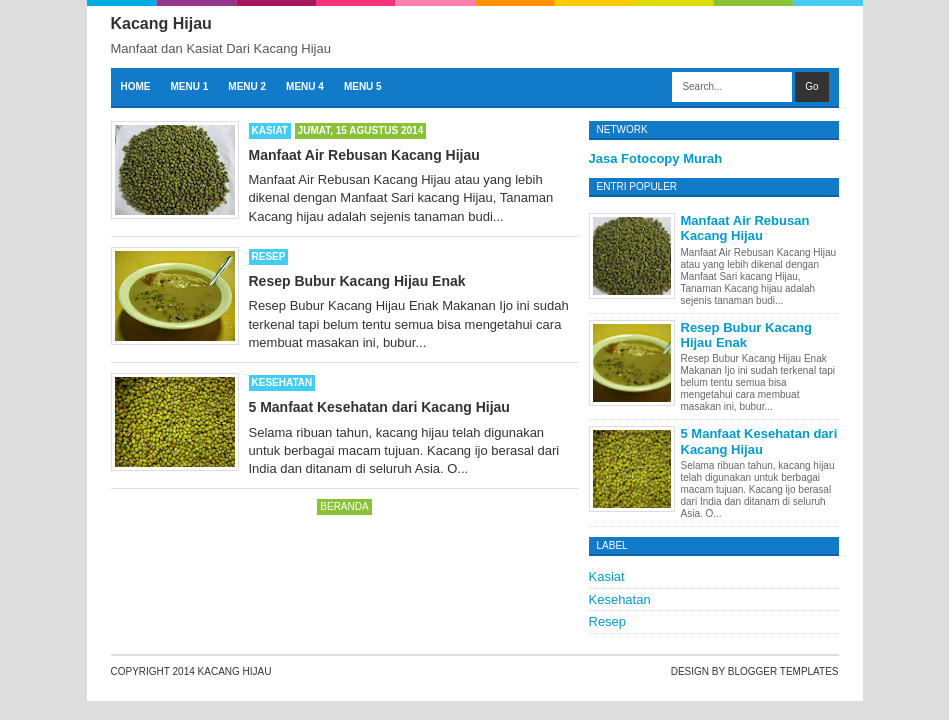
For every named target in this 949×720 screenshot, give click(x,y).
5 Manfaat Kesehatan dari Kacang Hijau (379, 407)
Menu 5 (363, 86)
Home (136, 86)
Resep (269, 256)
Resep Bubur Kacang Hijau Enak (357, 281)
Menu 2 (247, 86)
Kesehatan (282, 382)
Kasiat (270, 130)
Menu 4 (305, 86)
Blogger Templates (783, 671)
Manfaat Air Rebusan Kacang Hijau (364, 155)
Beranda (344, 506)
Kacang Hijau (235, 671)
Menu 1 (190, 86)
